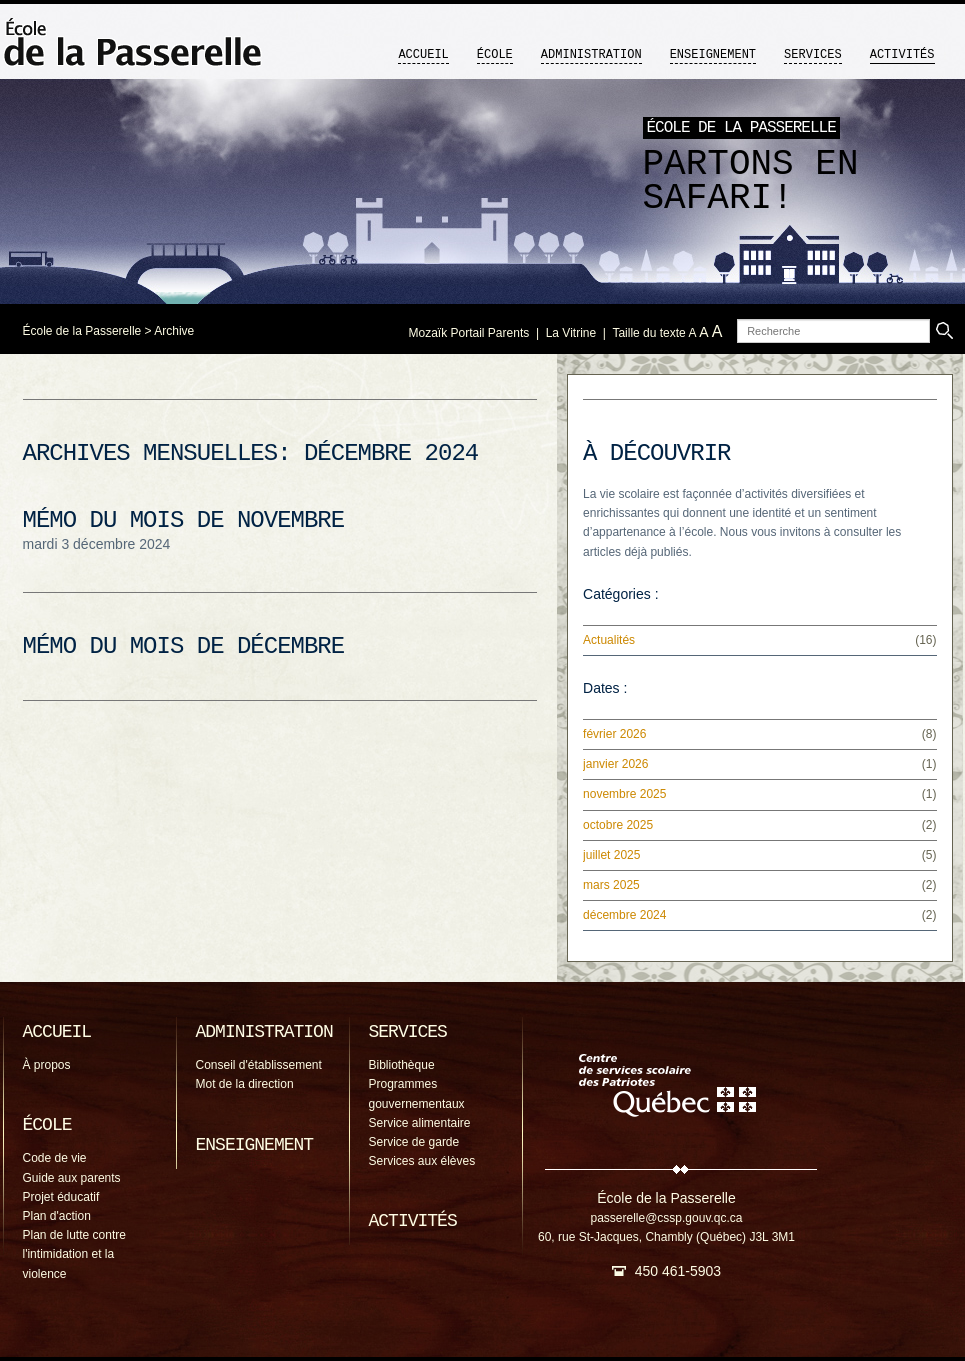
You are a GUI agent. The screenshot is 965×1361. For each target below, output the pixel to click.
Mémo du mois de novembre (184, 520)
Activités (902, 55)
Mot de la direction (245, 1084)
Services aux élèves (422, 1161)
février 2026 (614, 734)
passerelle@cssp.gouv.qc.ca (666, 1218)
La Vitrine (571, 333)
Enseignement (713, 55)
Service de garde (414, 1142)
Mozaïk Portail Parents (469, 333)
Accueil (423, 55)
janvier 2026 (615, 764)
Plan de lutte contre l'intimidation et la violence (74, 1254)
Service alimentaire (420, 1123)
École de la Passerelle (82, 331)
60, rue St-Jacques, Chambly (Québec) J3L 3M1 (666, 1237)
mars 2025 (611, 885)
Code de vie (55, 1158)
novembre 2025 (624, 794)
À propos (47, 1065)
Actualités (609, 640)
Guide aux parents (72, 1178)
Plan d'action (57, 1216)
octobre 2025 (618, 825)
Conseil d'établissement (259, 1065)
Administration (591, 55)
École (495, 55)
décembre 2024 (624, 915)
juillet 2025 (611, 855)
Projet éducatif (61, 1197)
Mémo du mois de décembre (184, 646)
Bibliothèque (402, 1065)
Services (813, 55)
